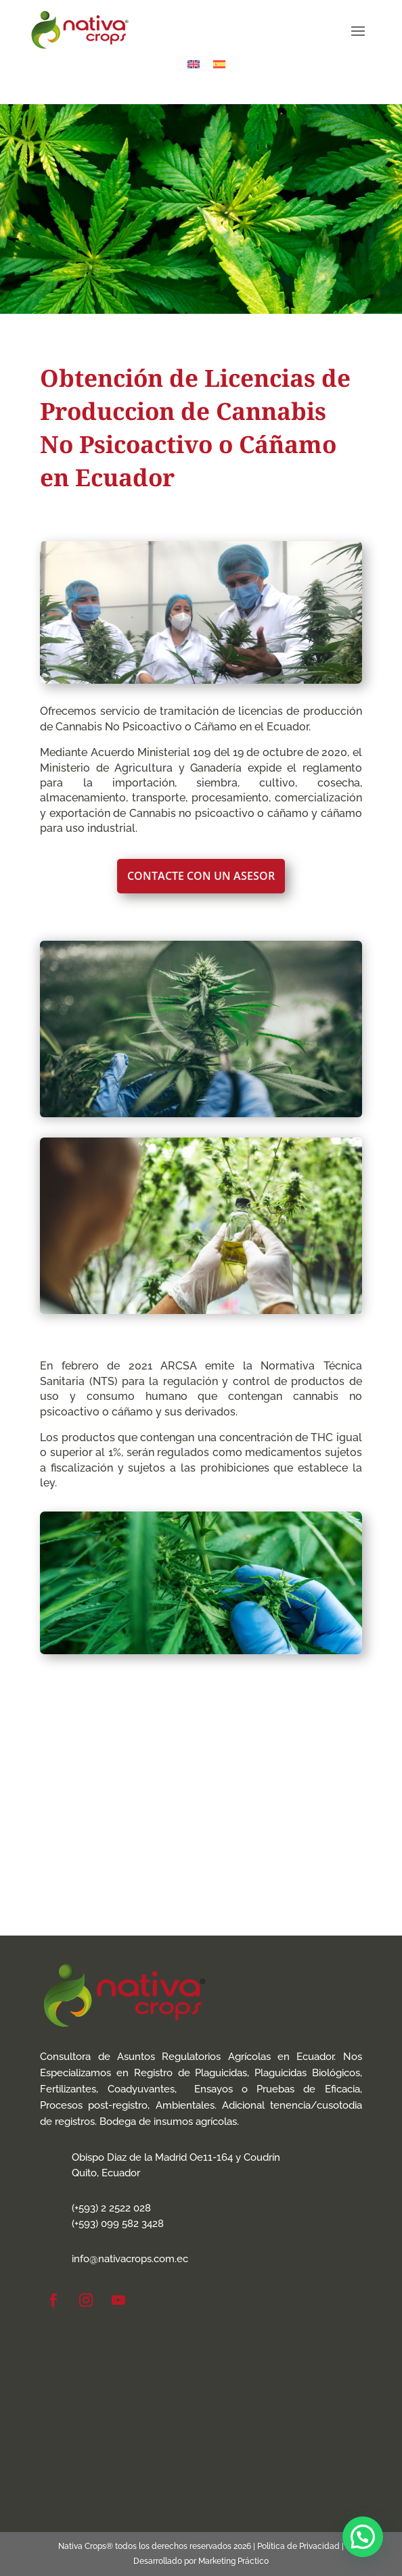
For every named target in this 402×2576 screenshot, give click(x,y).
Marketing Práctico (233, 2561)
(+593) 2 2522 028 (111, 2208)
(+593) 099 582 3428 (118, 2224)
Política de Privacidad (298, 2546)
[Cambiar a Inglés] (193, 64)
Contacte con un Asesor (201, 875)
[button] (362, 2536)
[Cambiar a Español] (219, 64)
